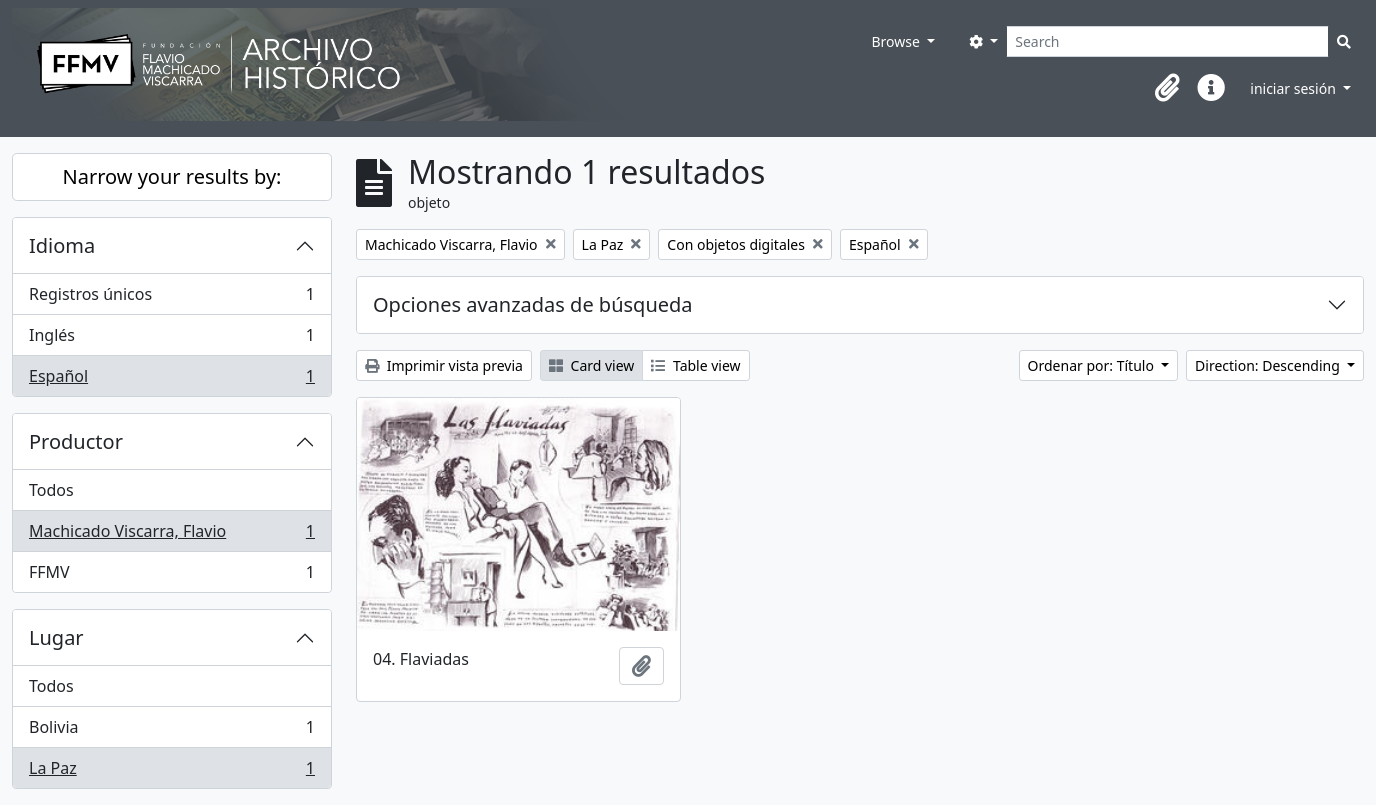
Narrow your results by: (172, 176)
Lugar (56, 637)
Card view (591, 365)
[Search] (1167, 41)
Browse (897, 41)
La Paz (171, 772)
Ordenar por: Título (1093, 365)
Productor (76, 441)
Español (171, 380)
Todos (51, 490)
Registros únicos (171, 298)
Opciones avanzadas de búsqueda (533, 304)
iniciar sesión (1294, 88)
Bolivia (171, 731)
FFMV (171, 576)
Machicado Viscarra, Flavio (171, 535)
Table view (695, 365)
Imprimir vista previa (444, 365)
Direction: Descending (1269, 365)
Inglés (171, 339)
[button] (1167, 88)
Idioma (62, 245)
